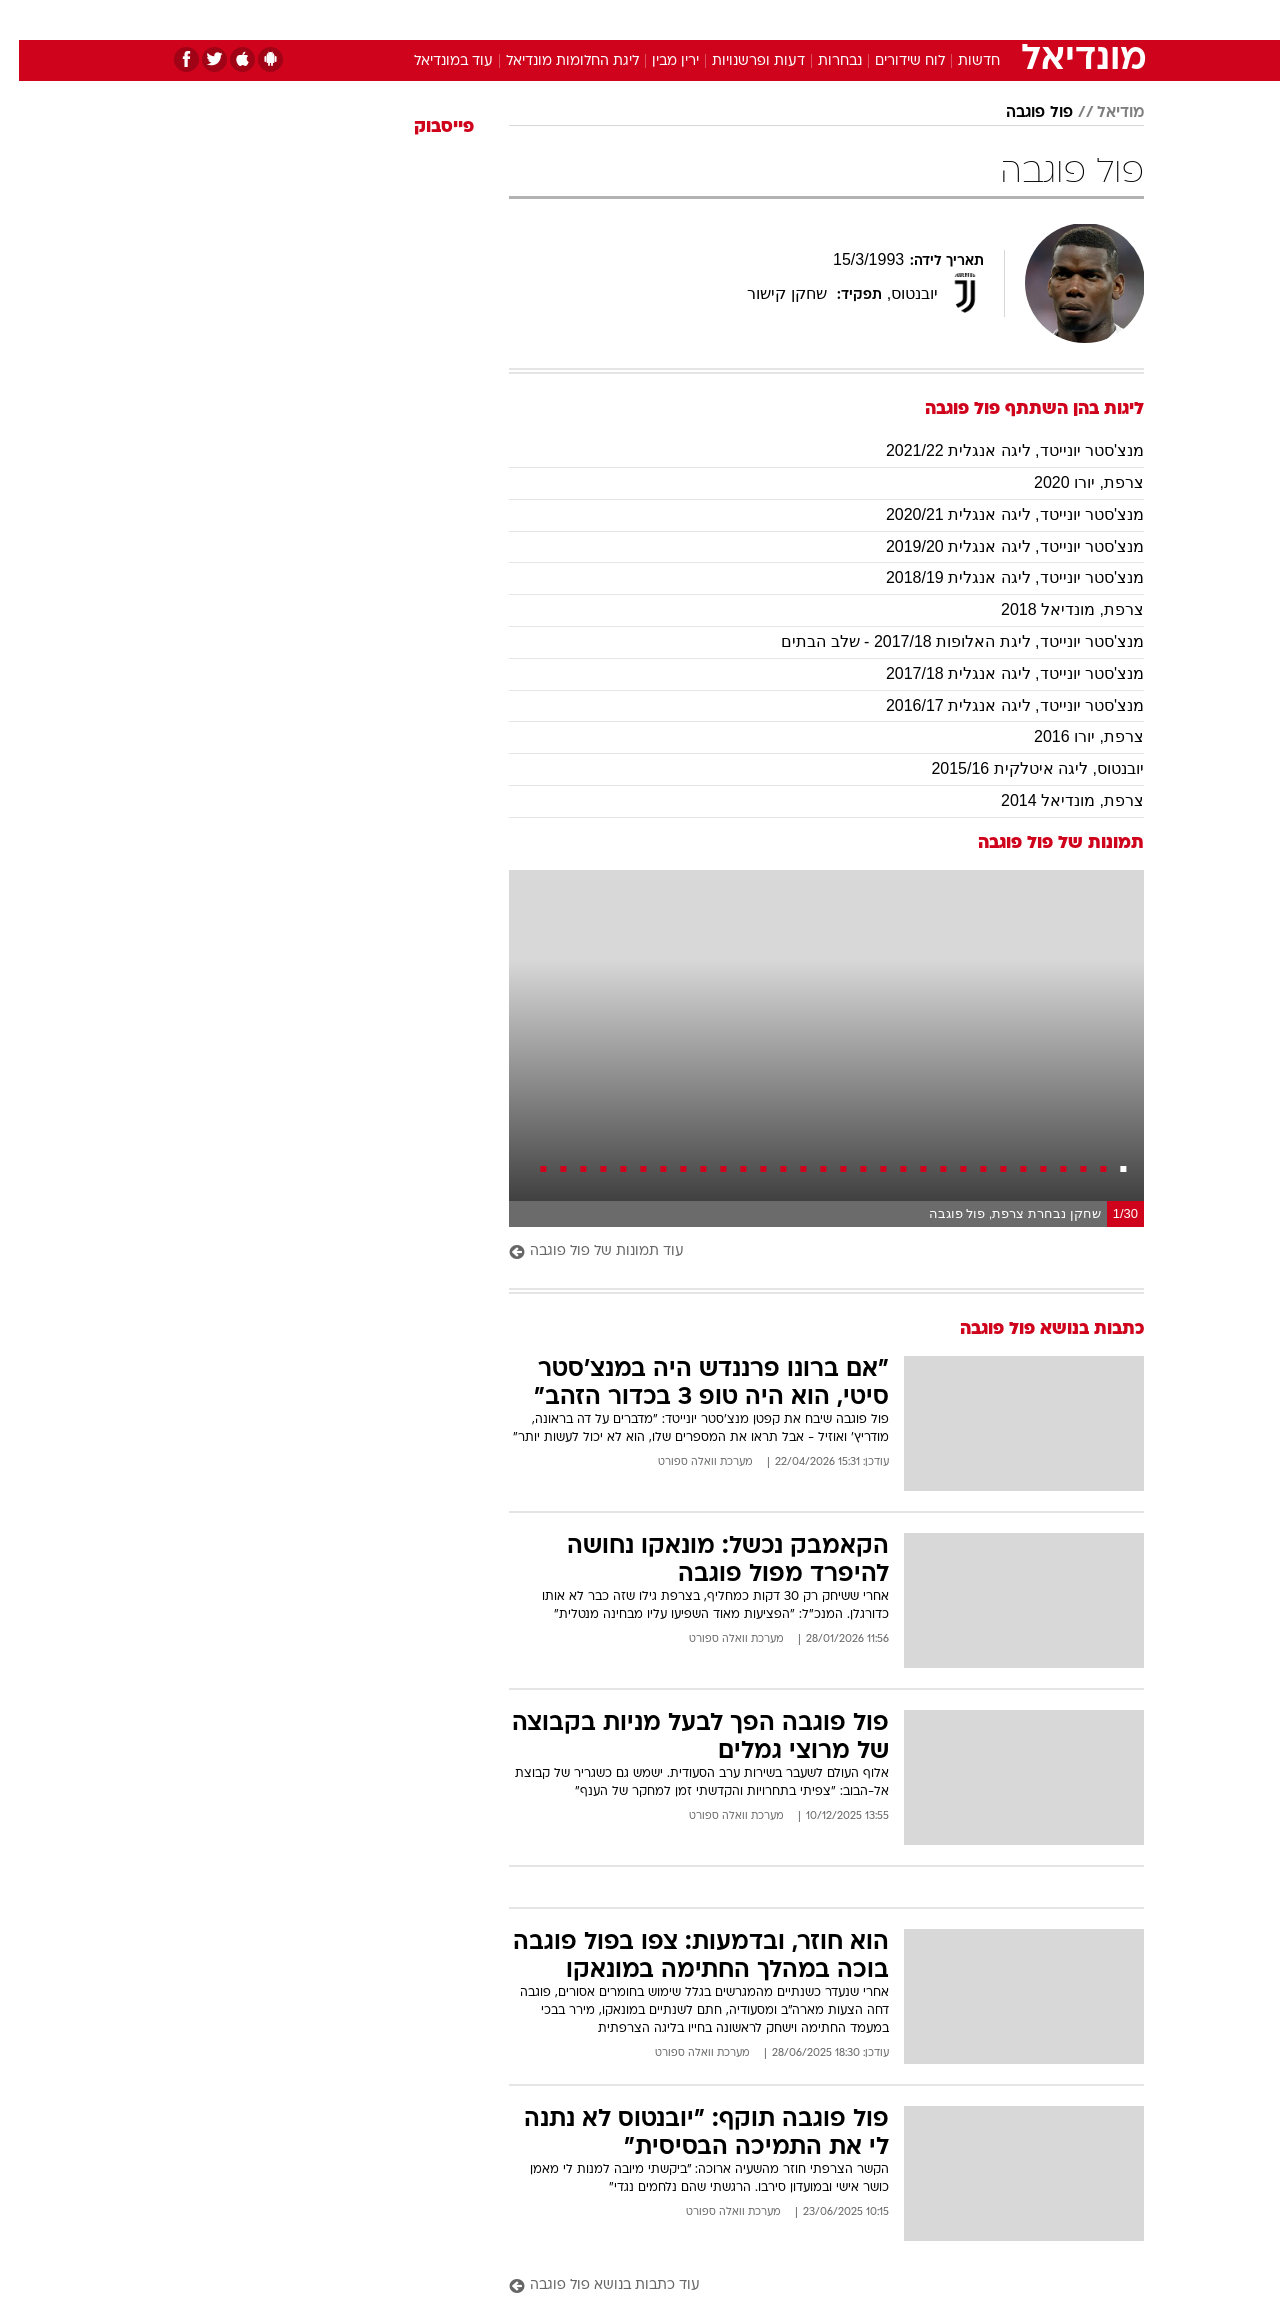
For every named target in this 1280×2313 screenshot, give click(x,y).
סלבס (798, 19)
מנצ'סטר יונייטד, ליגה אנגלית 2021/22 (996, 450)
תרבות (861, 19)
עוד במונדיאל (434, 61)
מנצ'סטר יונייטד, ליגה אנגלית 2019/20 (996, 546)
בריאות (628, 19)
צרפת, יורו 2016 (1070, 736)
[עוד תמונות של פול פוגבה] (807, 1252)
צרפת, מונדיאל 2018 (1053, 609)
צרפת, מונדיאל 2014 (1053, 800)
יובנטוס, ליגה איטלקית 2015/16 (1018, 768)
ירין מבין (656, 61)
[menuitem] (982, 20)
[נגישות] (27, 20)
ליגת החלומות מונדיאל (553, 61)
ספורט (926, 19)
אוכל (690, 19)
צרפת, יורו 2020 (1070, 482)
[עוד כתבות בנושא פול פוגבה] (807, 2286)
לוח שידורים (891, 61)
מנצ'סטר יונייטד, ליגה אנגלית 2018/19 (996, 577)
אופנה (411, 19)
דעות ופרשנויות (739, 61)
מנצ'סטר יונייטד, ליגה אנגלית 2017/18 (996, 673)
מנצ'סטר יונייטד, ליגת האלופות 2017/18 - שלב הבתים (943, 641)
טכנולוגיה (485, 19)
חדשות (994, 19)
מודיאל (1101, 113)
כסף (742, 19)
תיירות (560, 19)
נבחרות (821, 61)
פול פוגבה (1020, 113)
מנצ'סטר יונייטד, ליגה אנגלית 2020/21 (996, 514)
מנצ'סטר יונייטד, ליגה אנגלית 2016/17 (996, 705)
